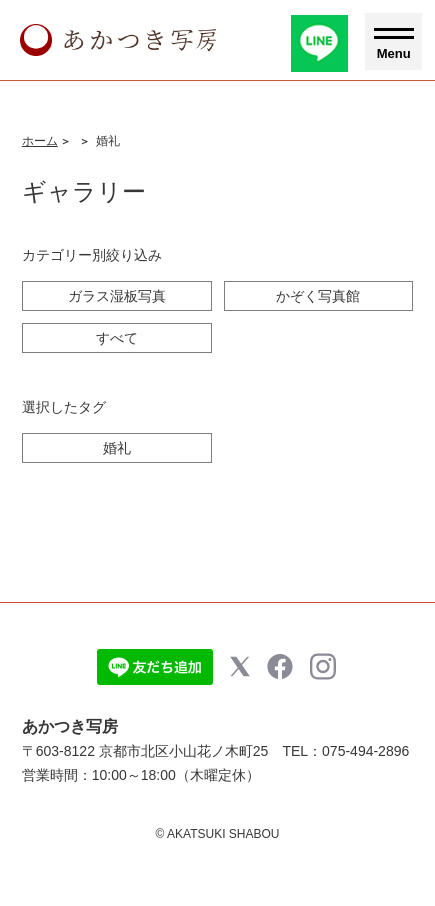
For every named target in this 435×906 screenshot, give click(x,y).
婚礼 (117, 448)
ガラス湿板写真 (117, 296)
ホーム (40, 141)
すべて (117, 338)
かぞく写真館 (318, 296)
